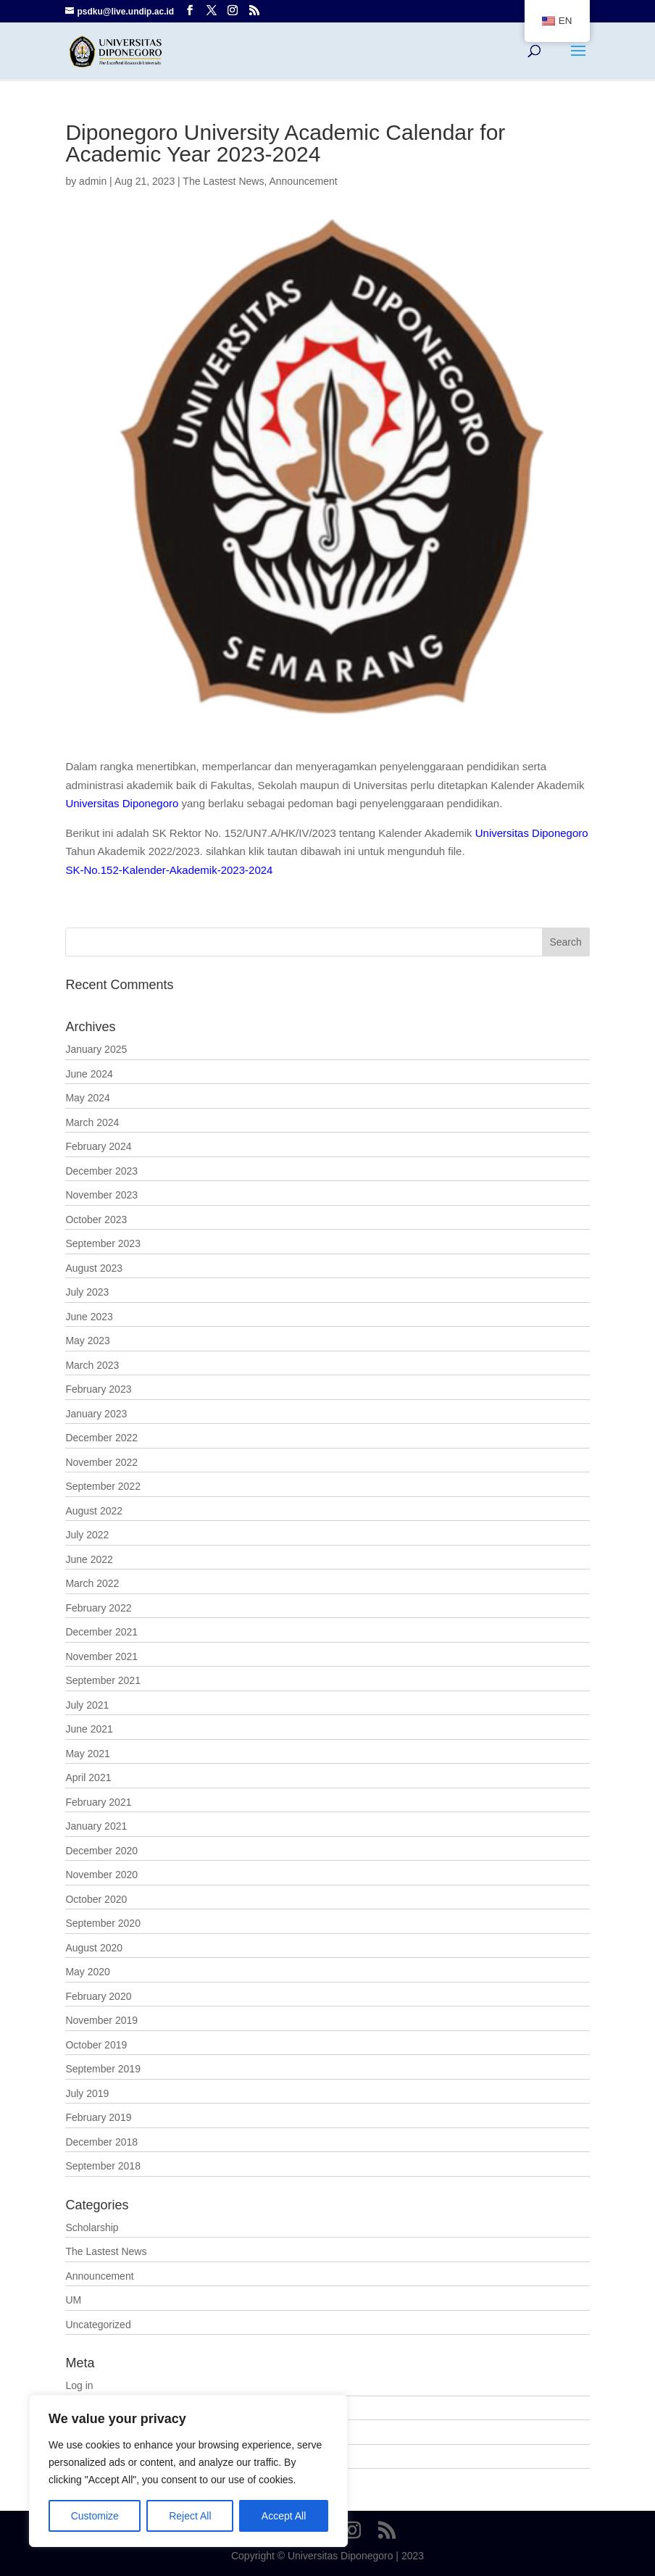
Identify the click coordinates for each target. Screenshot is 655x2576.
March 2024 (92, 1122)
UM (73, 2300)
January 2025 (96, 1049)
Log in (79, 2385)
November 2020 (101, 1874)
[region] (188, 2471)
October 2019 (96, 2045)
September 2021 (103, 1680)
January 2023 (96, 1414)
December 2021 (101, 1632)
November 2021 (101, 1656)
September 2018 (103, 2166)
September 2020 (103, 1923)
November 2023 (101, 1195)
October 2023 (96, 1219)
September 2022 (103, 1486)
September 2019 (103, 2069)
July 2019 (87, 2093)
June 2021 (88, 1729)
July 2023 (87, 1292)
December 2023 (101, 1171)
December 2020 (101, 1850)
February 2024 (98, 1146)
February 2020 (98, 1996)
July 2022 (87, 1535)
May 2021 (87, 1753)
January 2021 (96, 1826)
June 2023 (88, 1316)
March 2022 (92, 1583)
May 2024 (87, 1098)
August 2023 (93, 1268)
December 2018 (101, 2142)
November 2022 (101, 1462)
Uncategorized (97, 2324)
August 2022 (93, 1511)
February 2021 (98, 1802)
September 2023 (103, 1243)
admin (93, 181)
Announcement (303, 181)
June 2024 (88, 1074)
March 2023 (92, 1365)
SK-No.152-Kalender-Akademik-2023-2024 (168, 870)
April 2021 (88, 1777)
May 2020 (87, 1971)
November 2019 (101, 2020)
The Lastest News (223, 181)
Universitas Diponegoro (121, 803)
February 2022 (98, 1608)
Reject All (190, 2516)
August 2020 (93, 1948)
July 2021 (87, 1705)
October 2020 (96, 1899)
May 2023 (87, 1340)
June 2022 (88, 1559)
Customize (95, 2516)
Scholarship (91, 2227)
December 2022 (101, 1437)
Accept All (284, 2516)
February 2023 (98, 1389)
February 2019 (98, 2117)
